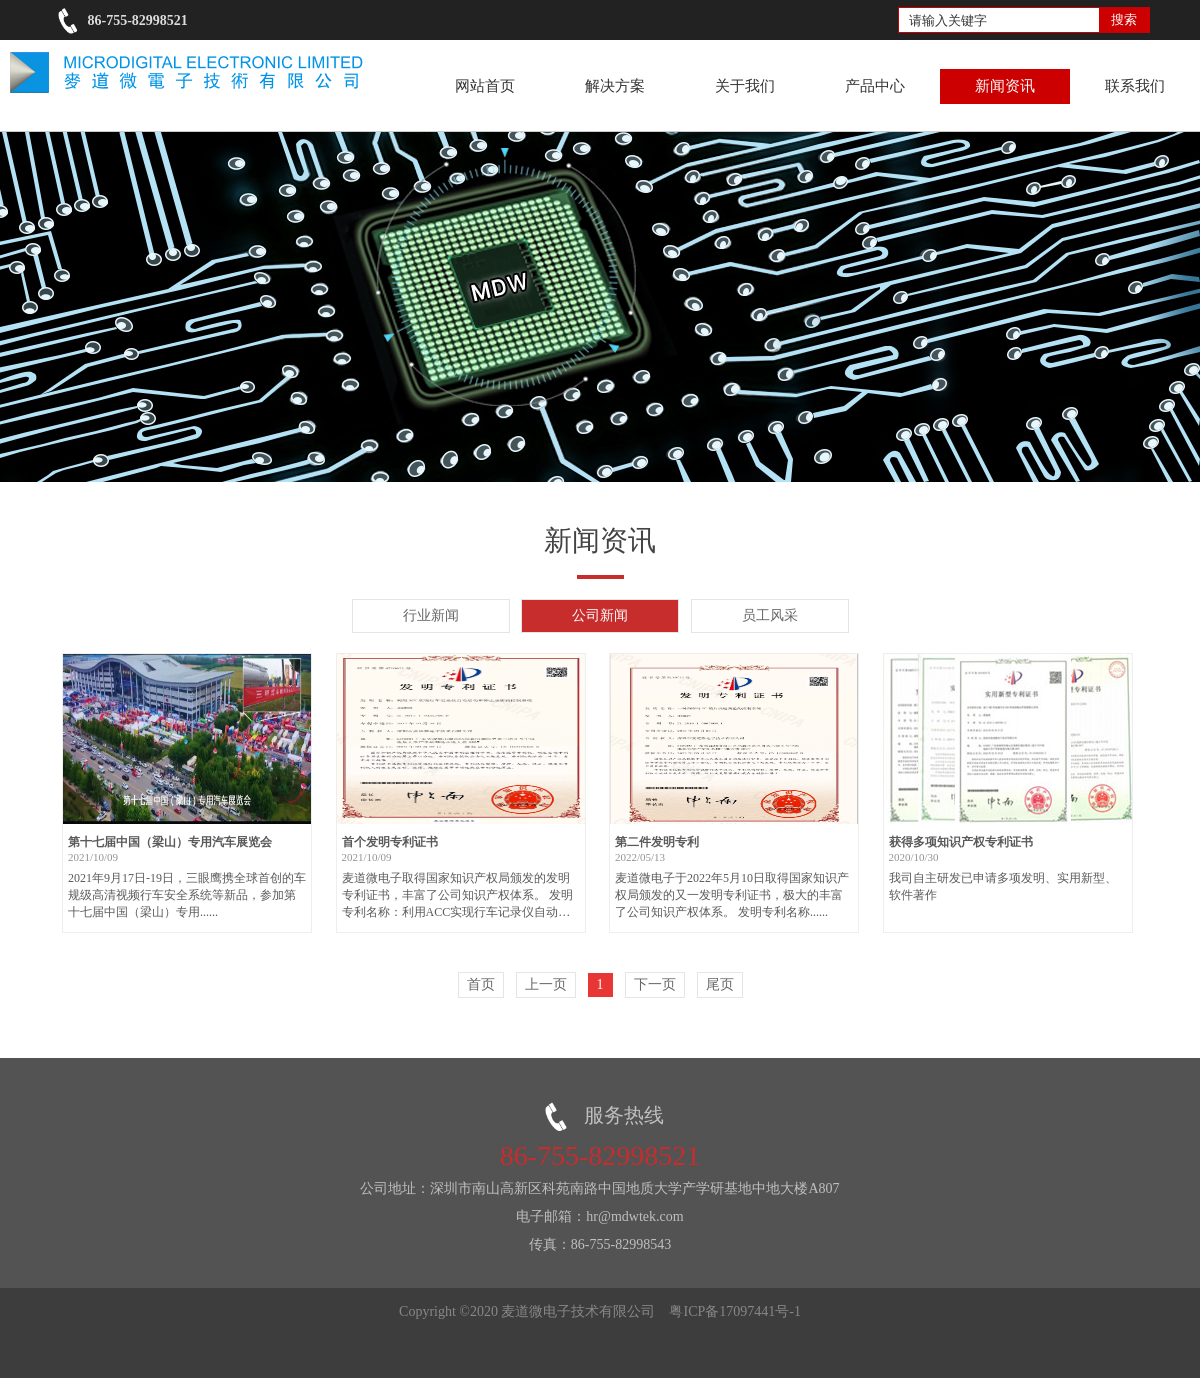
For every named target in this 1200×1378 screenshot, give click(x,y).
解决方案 (615, 86)
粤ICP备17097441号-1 (734, 1311)
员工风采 (770, 615)
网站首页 (485, 86)
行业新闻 (431, 615)
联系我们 (1135, 86)
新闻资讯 (1005, 86)
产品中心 (875, 86)
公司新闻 (600, 615)
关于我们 (745, 86)
